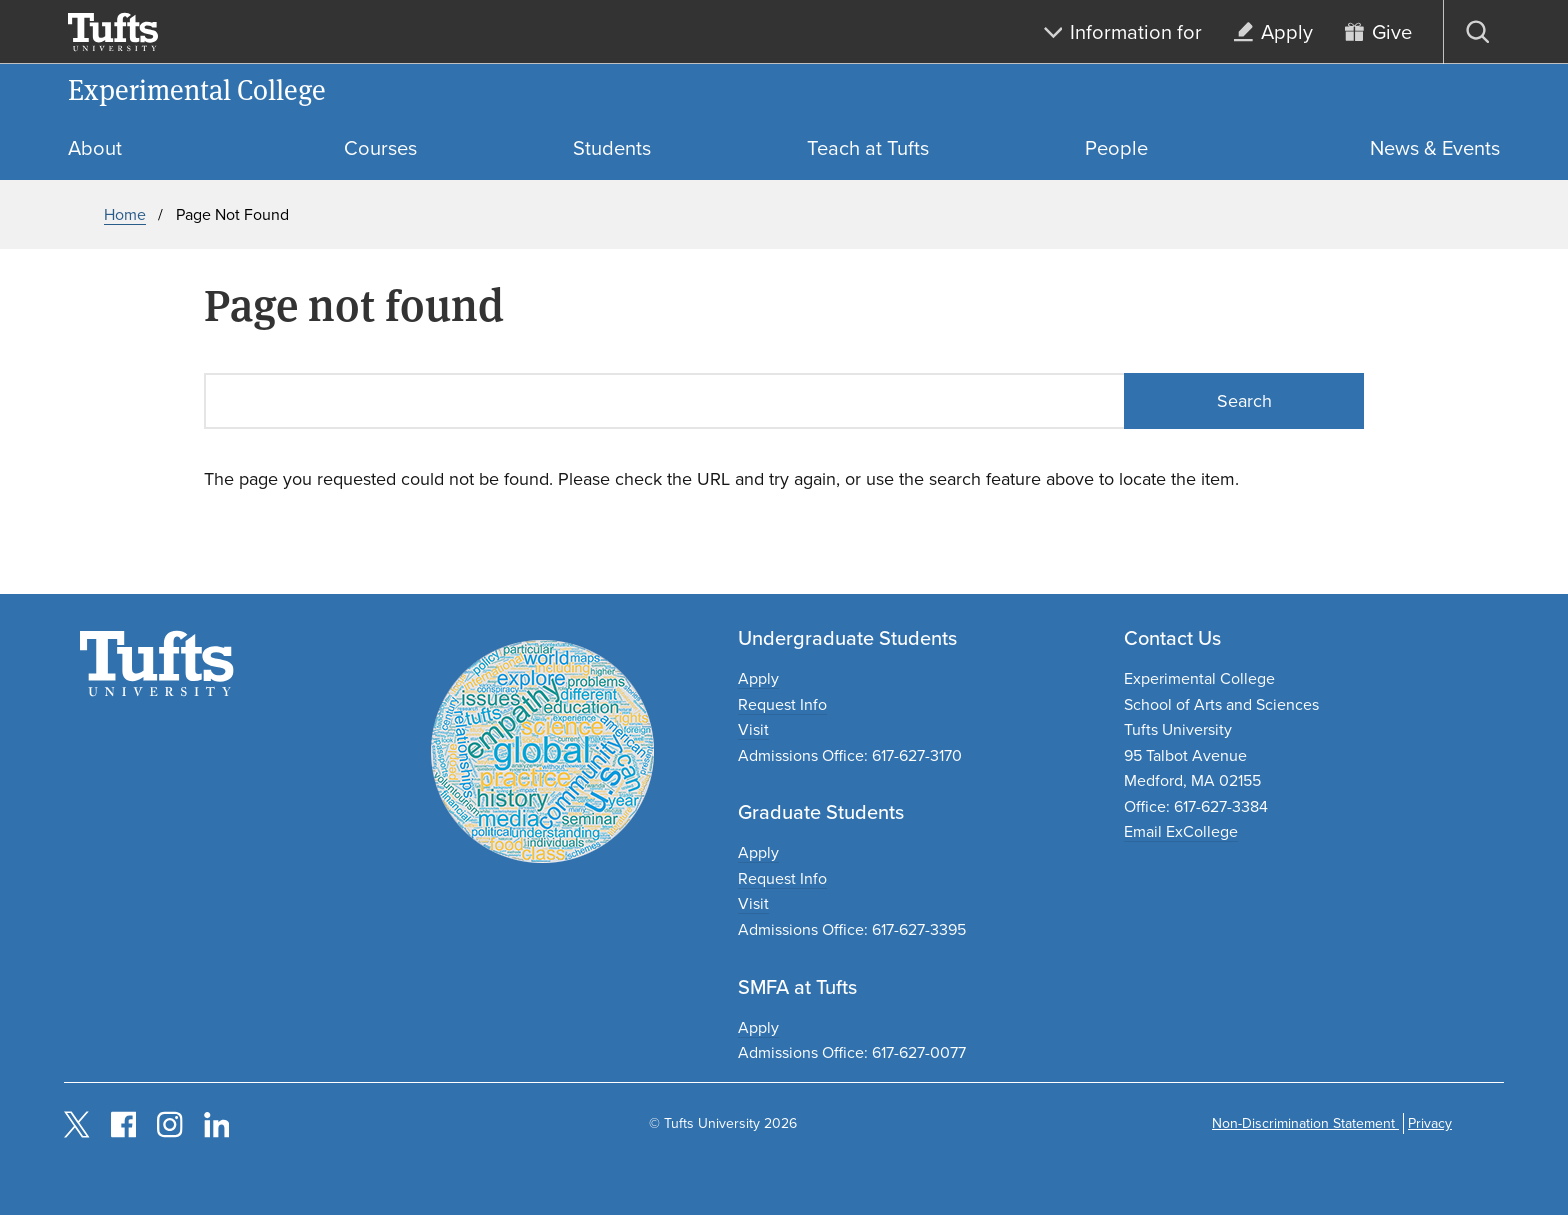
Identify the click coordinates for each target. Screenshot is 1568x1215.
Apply (758, 678)
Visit (753, 729)
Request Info (782, 704)
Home (125, 214)
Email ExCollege (1181, 831)
